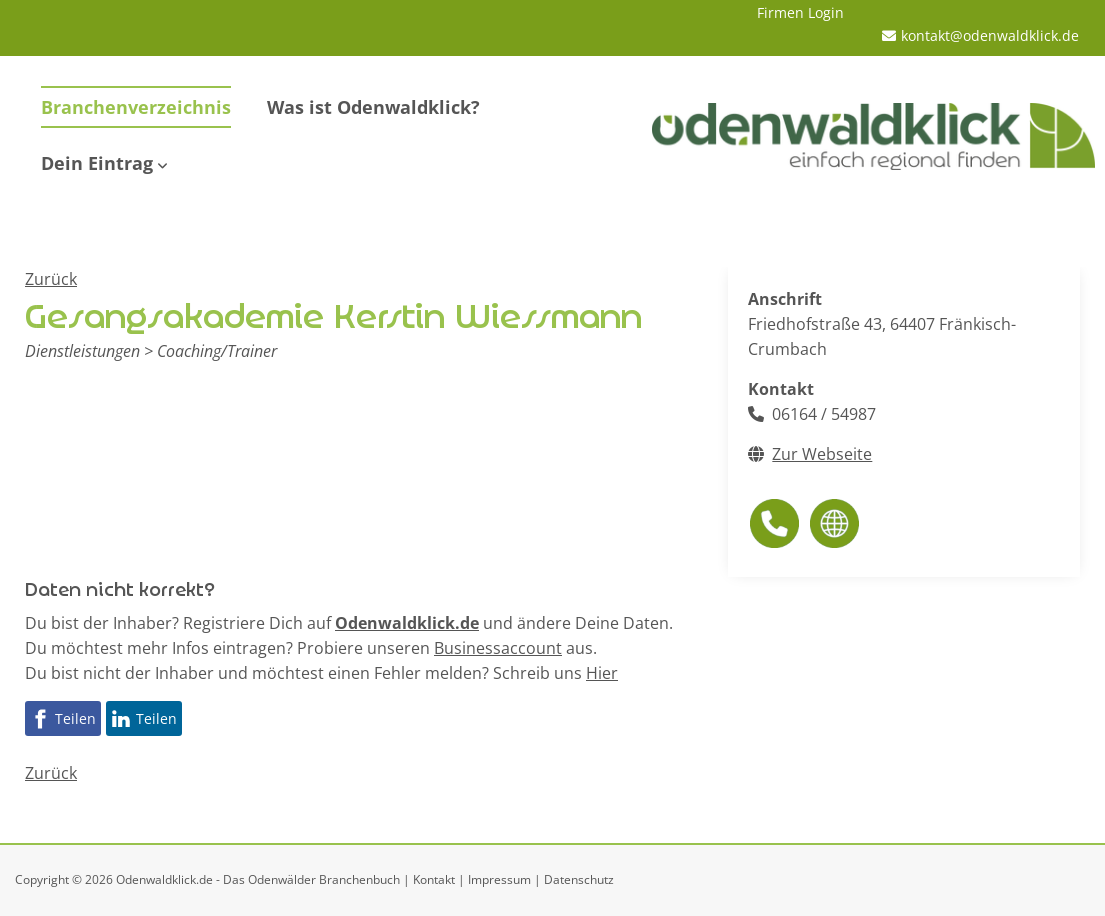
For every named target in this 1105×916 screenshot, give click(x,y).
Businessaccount (498, 648)
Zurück (51, 279)
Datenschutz (579, 879)
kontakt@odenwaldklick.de (990, 35)
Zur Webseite (822, 454)
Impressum (499, 879)
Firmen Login (800, 12)
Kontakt (434, 879)
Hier (602, 673)
